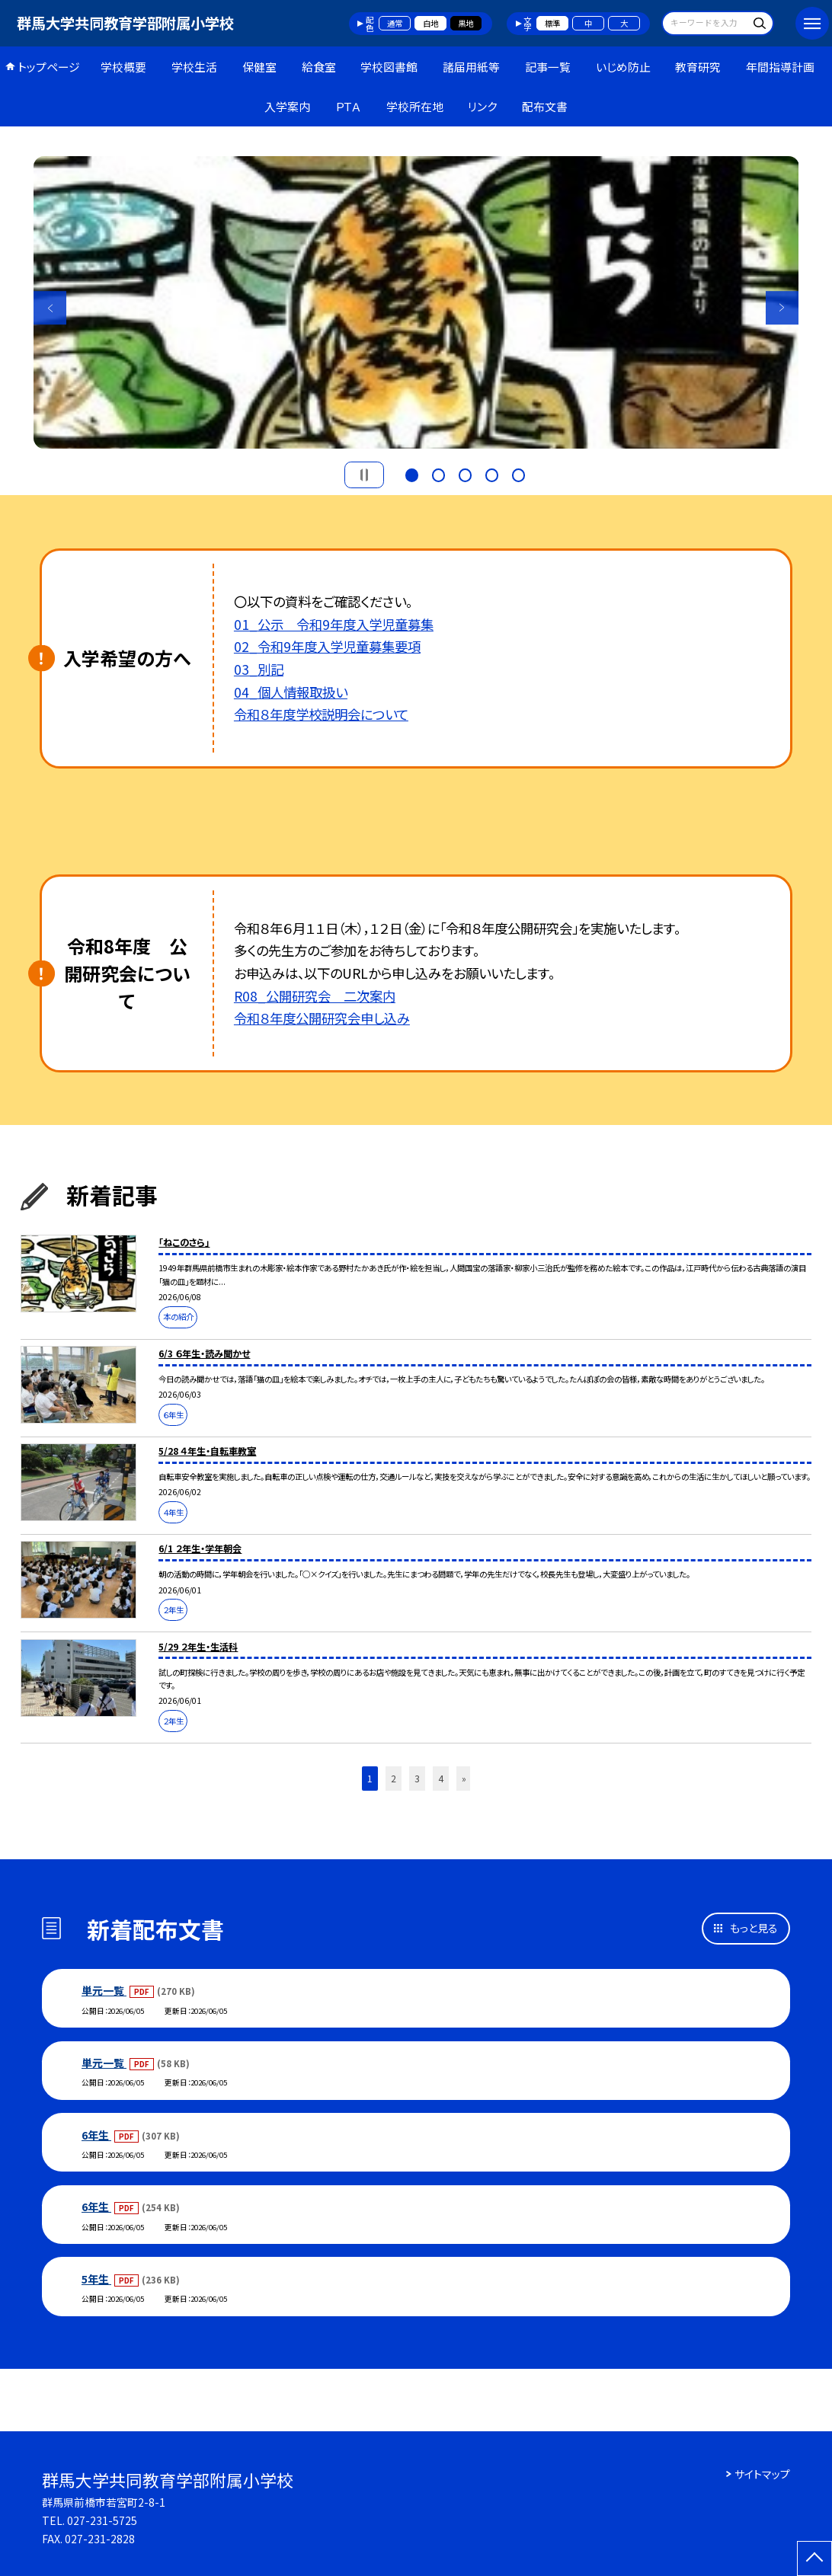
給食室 (319, 67)
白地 (430, 23)
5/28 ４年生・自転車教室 (207, 1451)
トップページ (49, 67)
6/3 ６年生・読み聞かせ (204, 1353)
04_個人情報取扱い (290, 692)
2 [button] (438, 473)
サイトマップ (762, 2474)
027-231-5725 (102, 2520)
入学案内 (287, 106)
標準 (552, 23)
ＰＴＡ (348, 106)
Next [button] (782, 307)
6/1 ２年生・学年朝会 (200, 1548)
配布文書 (545, 106)
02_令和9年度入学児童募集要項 (327, 646)
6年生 (96, 2135)
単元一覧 (104, 1990)
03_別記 (258, 669)
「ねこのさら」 (184, 1242)
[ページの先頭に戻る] (814, 2558)
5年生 (96, 2279)
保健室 (259, 67)
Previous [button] (50, 307)
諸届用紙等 (471, 67)
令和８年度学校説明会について (321, 714)
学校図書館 (389, 67)
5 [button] (518, 473)
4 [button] (491, 473)
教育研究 (698, 67)
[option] (416, 302)
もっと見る (754, 1927)
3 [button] (465, 473)
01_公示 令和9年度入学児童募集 (334, 624)
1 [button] (411, 473)
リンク (482, 106)
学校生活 (194, 67)
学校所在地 (414, 106)
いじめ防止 (623, 67)
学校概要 (123, 67)
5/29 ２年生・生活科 (198, 1647)
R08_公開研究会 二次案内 (314, 995)
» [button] (464, 1778)
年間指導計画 (780, 67)
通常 (394, 23)
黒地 (465, 23)
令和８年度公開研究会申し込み (322, 1018)
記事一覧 (548, 67)
